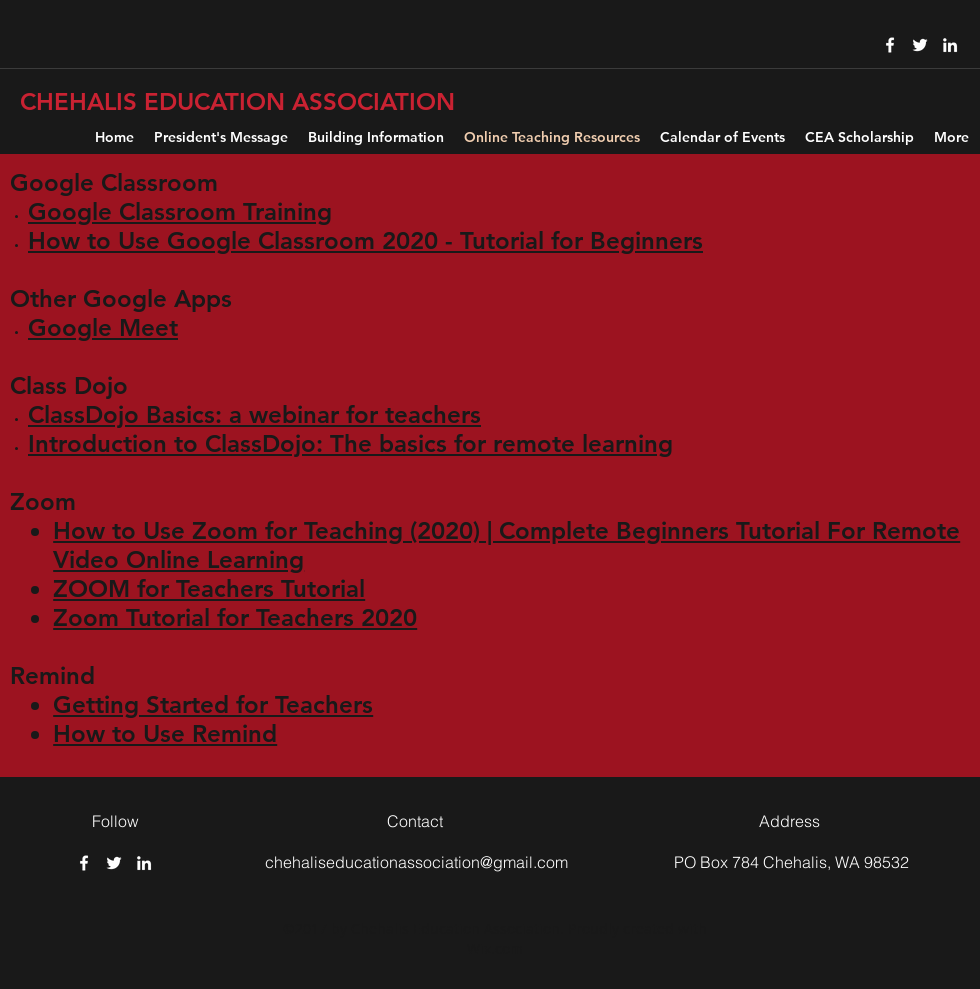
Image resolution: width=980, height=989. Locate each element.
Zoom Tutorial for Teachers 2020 (235, 617)
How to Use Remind (165, 733)
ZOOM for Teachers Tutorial (209, 588)
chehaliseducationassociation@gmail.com (416, 862)
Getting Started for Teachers (213, 704)
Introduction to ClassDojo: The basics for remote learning (350, 443)
